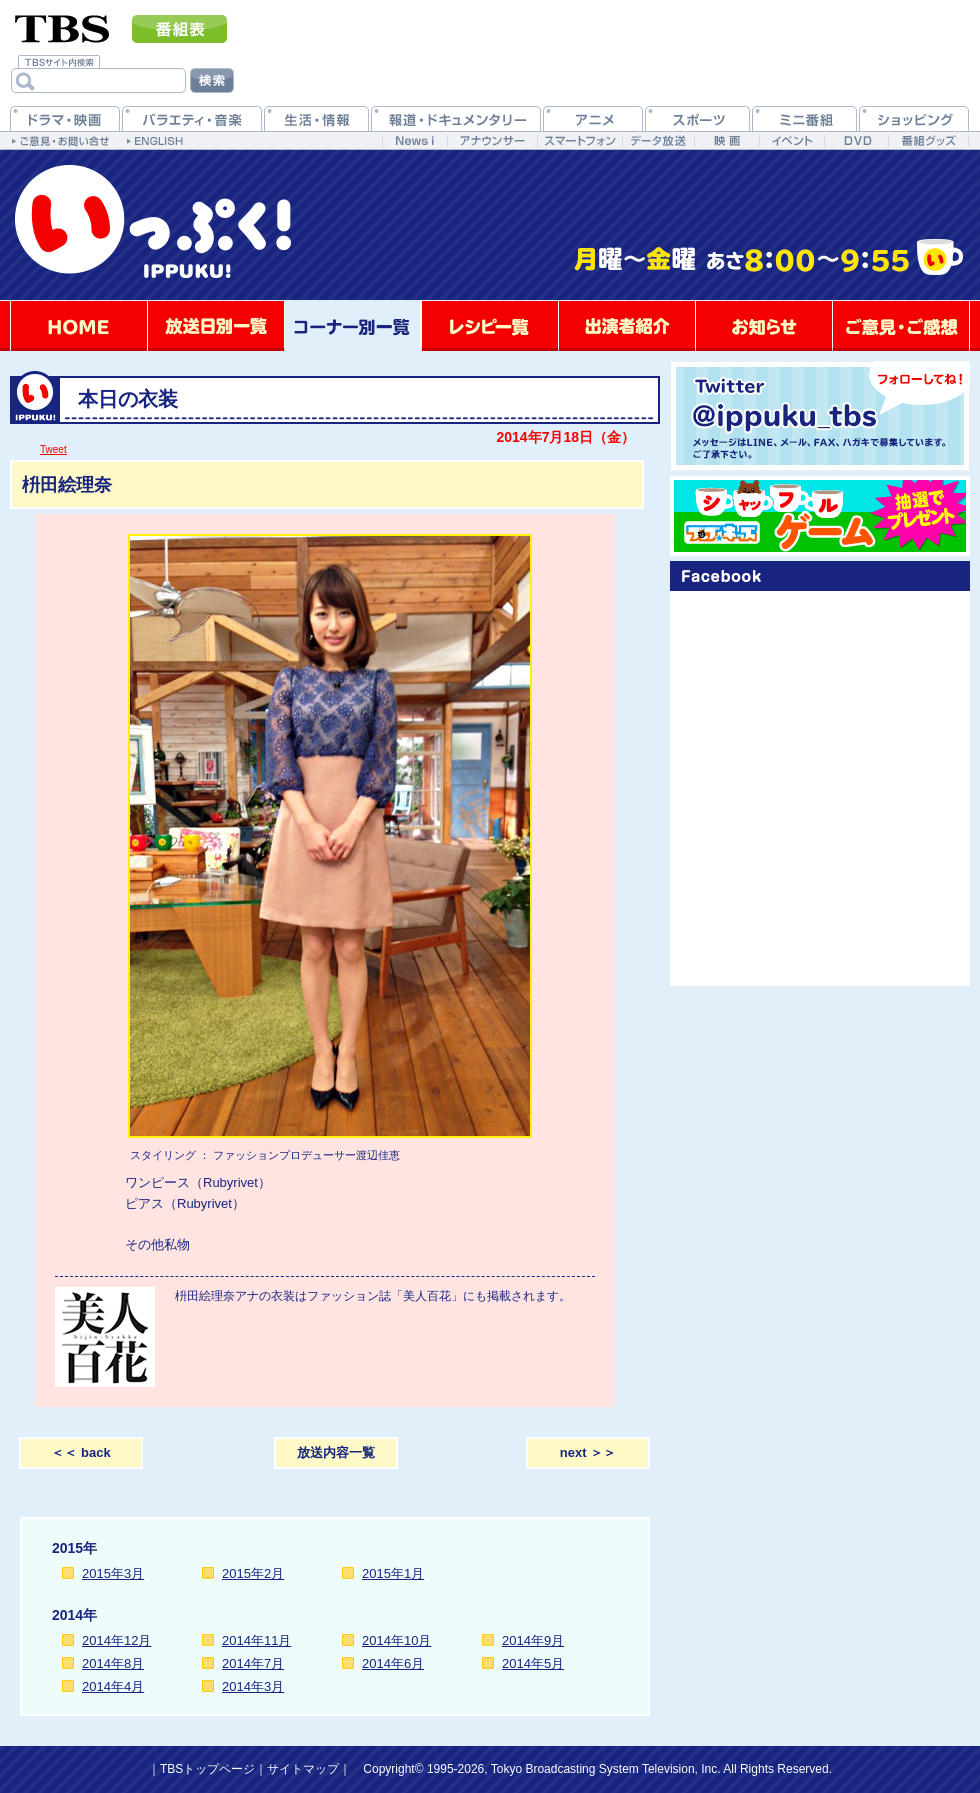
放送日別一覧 (216, 326)
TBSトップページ (207, 1769)
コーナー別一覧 (353, 326)
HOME (79, 326)
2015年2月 (253, 1573)
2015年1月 (393, 1573)
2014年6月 (393, 1663)
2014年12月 (116, 1640)
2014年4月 (113, 1686)
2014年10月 (396, 1640)
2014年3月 (253, 1686)
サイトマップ (303, 1769)
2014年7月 (253, 1663)
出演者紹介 (627, 326)
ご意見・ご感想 (901, 326)
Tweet (53, 449)
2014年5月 (533, 1663)
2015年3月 (113, 1573)
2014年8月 (113, 1663)
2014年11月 (256, 1640)
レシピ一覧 (490, 326)
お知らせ (764, 326)
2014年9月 (533, 1640)
